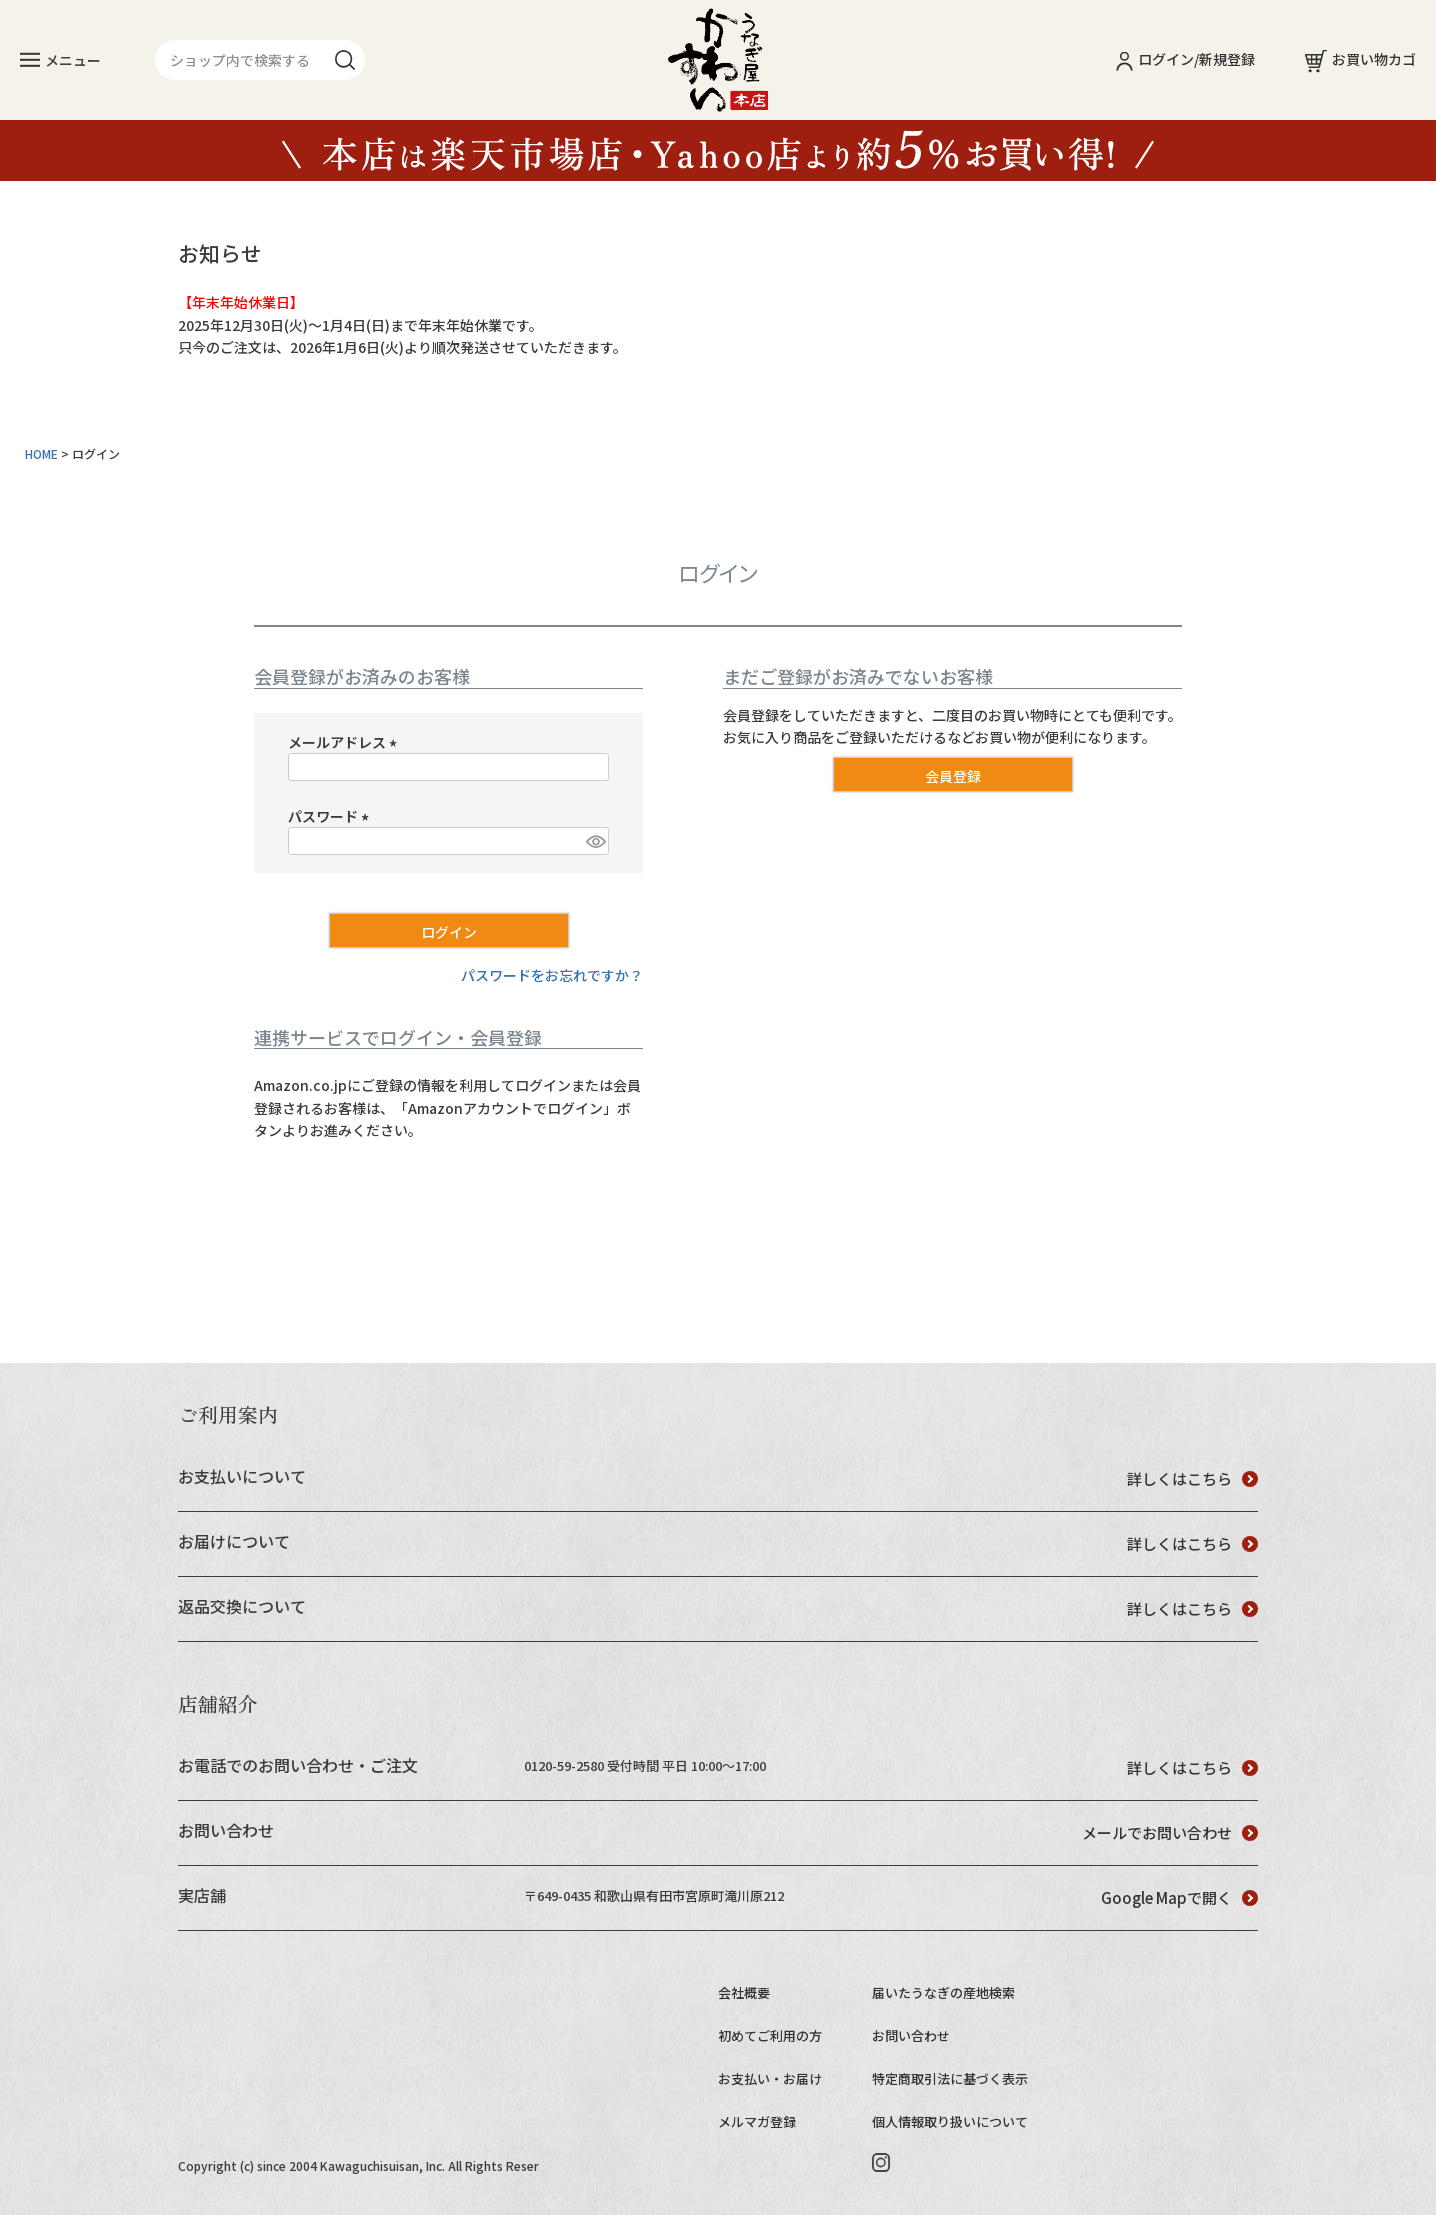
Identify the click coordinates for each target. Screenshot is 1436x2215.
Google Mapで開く (1179, 1897)
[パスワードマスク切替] (594, 841)
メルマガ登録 (757, 2121)
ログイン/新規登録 (1185, 59)
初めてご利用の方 (770, 2035)
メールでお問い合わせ (1170, 1832)
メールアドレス (345, 742)
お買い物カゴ (1360, 59)
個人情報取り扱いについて (950, 2121)
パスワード (331, 816)
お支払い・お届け (770, 2078)
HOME (41, 453)
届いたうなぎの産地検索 (943, 1992)
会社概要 (744, 1992)
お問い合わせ (911, 2035)
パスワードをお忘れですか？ (552, 975)
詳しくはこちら (1192, 1478)
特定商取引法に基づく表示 (950, 2078)
